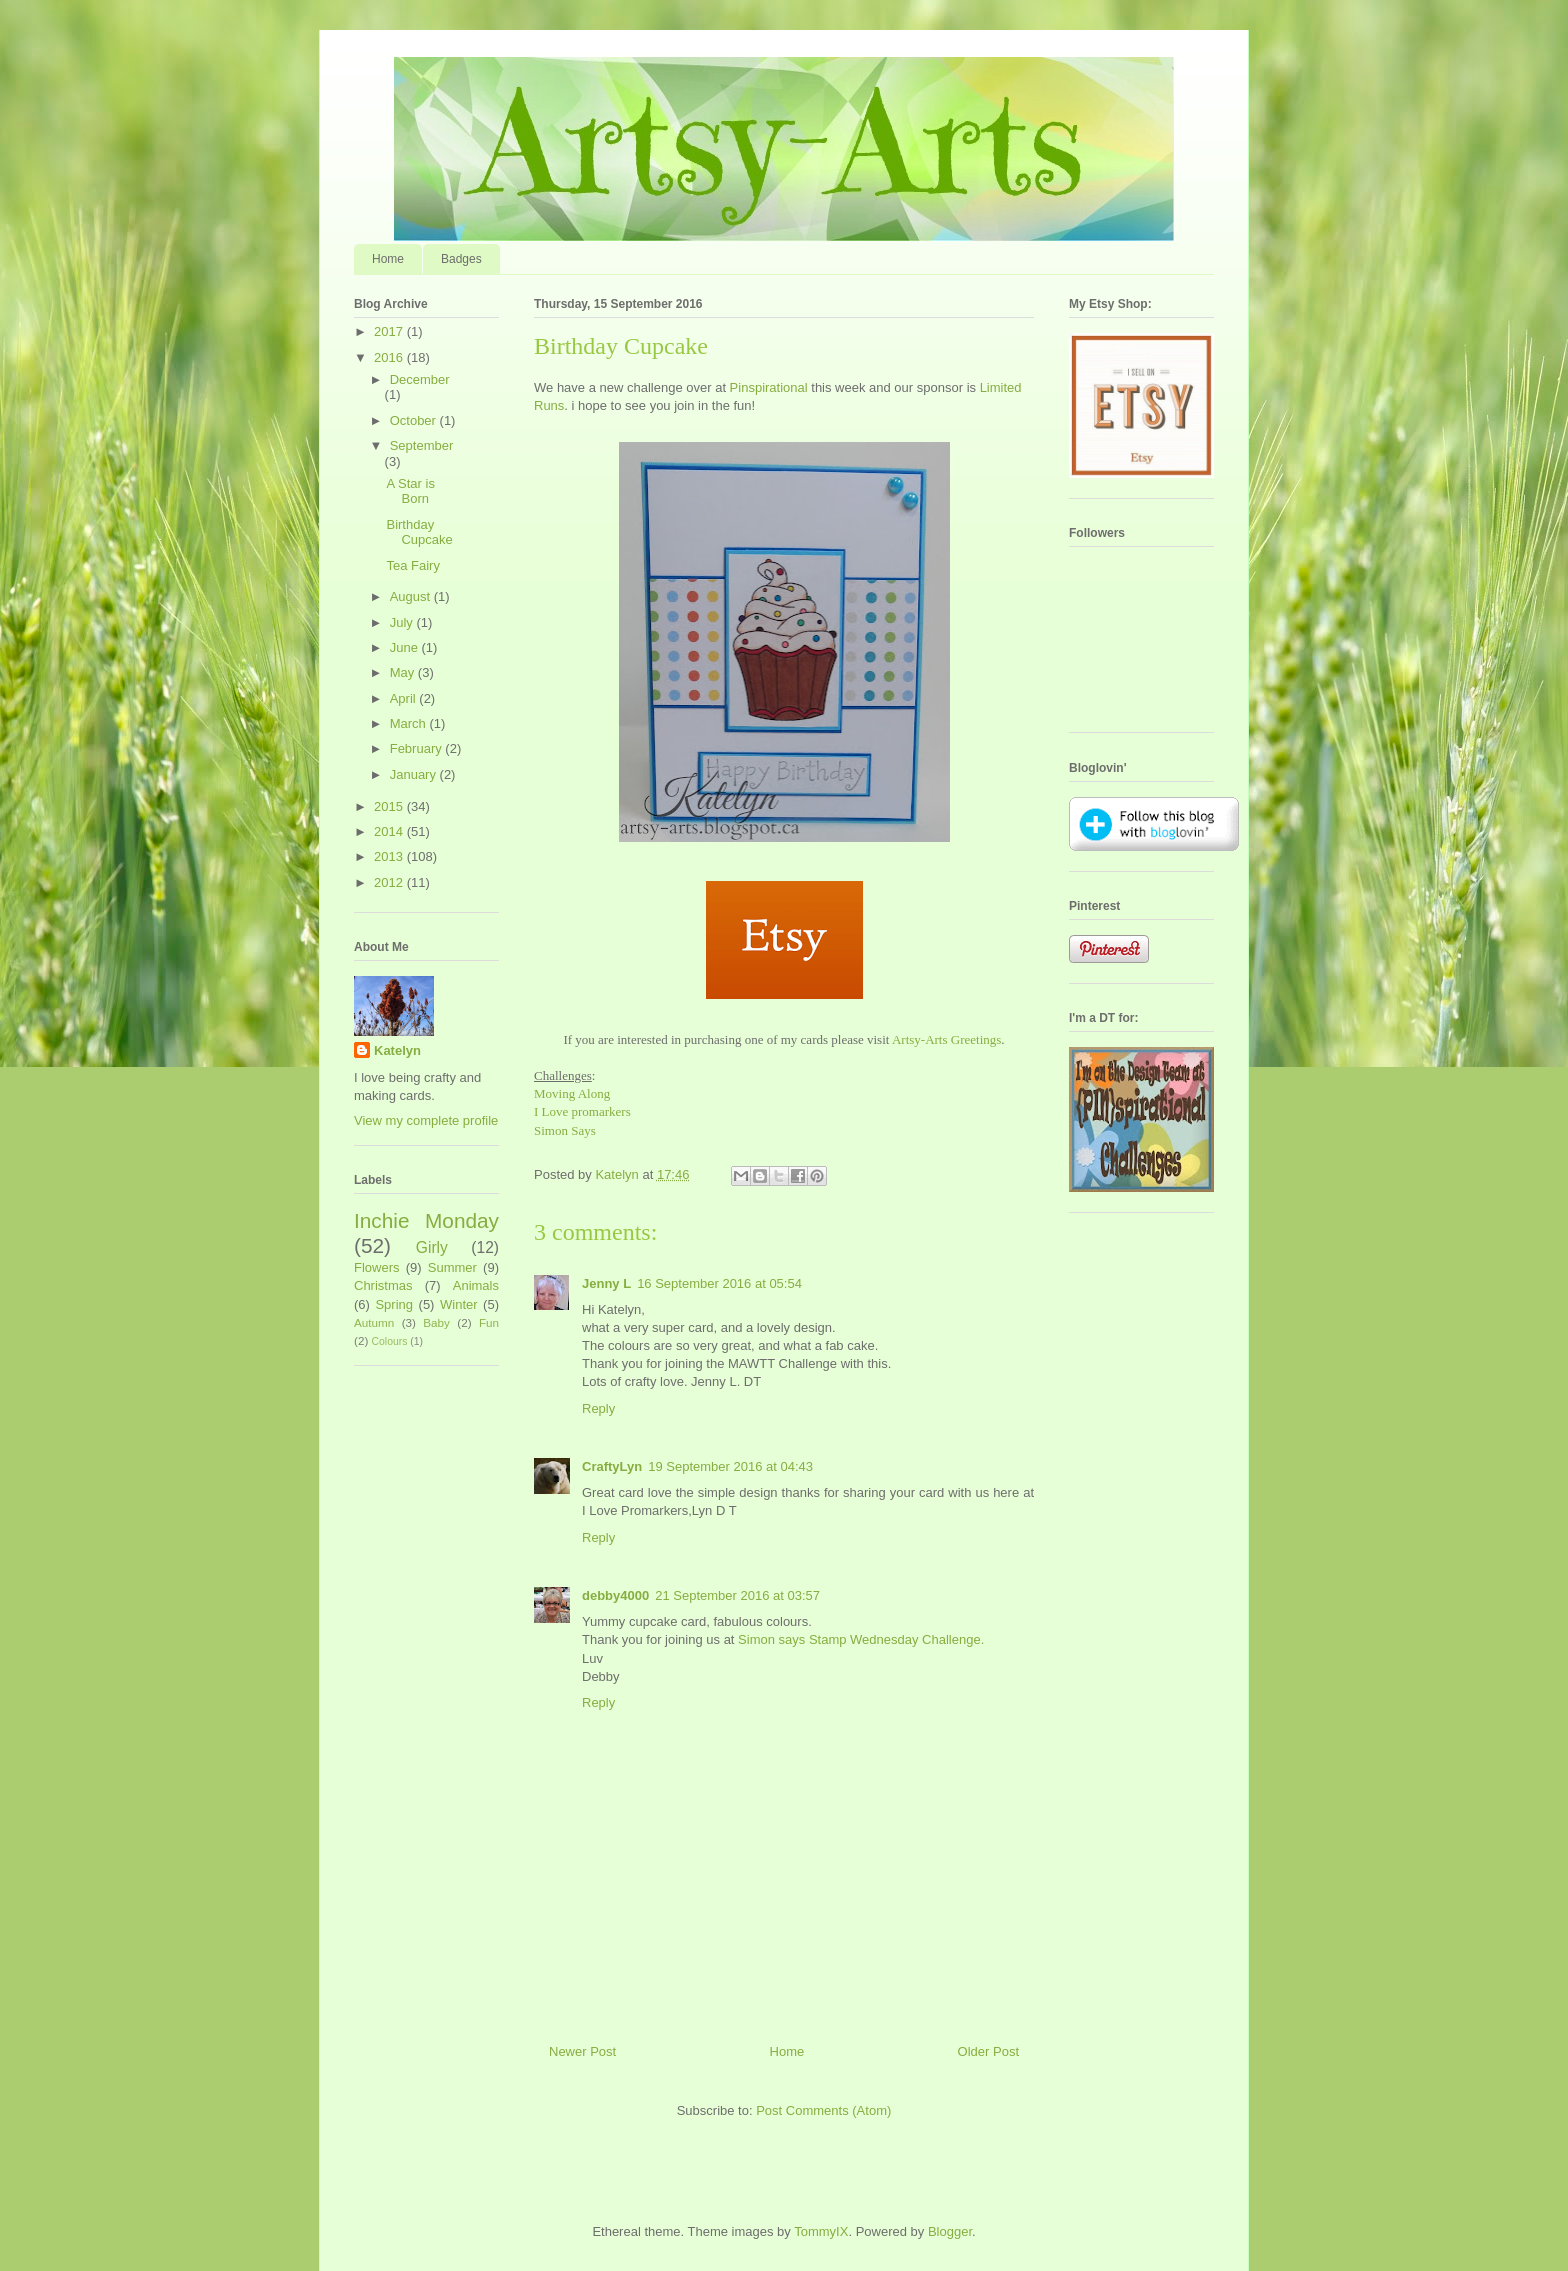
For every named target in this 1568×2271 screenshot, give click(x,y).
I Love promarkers (582, 1111)
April (405, 698)
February (418, 748)
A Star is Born (410, 491)
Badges (461, 259)
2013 (390, 856)
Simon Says (565, 1130)
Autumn (374, 1322)
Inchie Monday (426, 1220)
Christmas (383, 1285)
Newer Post (582, 2051)
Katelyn (397, 1050)
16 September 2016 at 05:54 (719, 1283)
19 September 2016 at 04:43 (730, 1466)
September (422, 445)
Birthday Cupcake (419, 532)
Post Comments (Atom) (823, 2110)
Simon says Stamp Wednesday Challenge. (861, 1639)
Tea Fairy (412, 565)
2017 (390, 331)
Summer (452, 1267)
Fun (489, 1322)
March (410, 723)
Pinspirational (769, 387)
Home (388, 259)
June (406, 647)
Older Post (988, 2051)
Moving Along (572, 1093)
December (420, 379)
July (403, 622)
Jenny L (606, 1283)
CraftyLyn (612, 1466)
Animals (476, 1285)
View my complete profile (426, 1120)
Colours (390, 1341)
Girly (432, 1247)
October (415, 420)
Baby (436, 1322)
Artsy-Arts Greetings (946, 1039)
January (415, 774)
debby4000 (615, 1595)
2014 (390, 831)
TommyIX (821, 2231)
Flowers (377, 1267)
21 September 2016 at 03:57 (737, 1595)
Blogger (950, 2231)
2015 (390, 806)
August (412, 596)
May (404, 672)
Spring (394, 1304)
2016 (390, 357)
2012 (390, 882)
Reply (598, 1408)
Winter (459, 1304)
